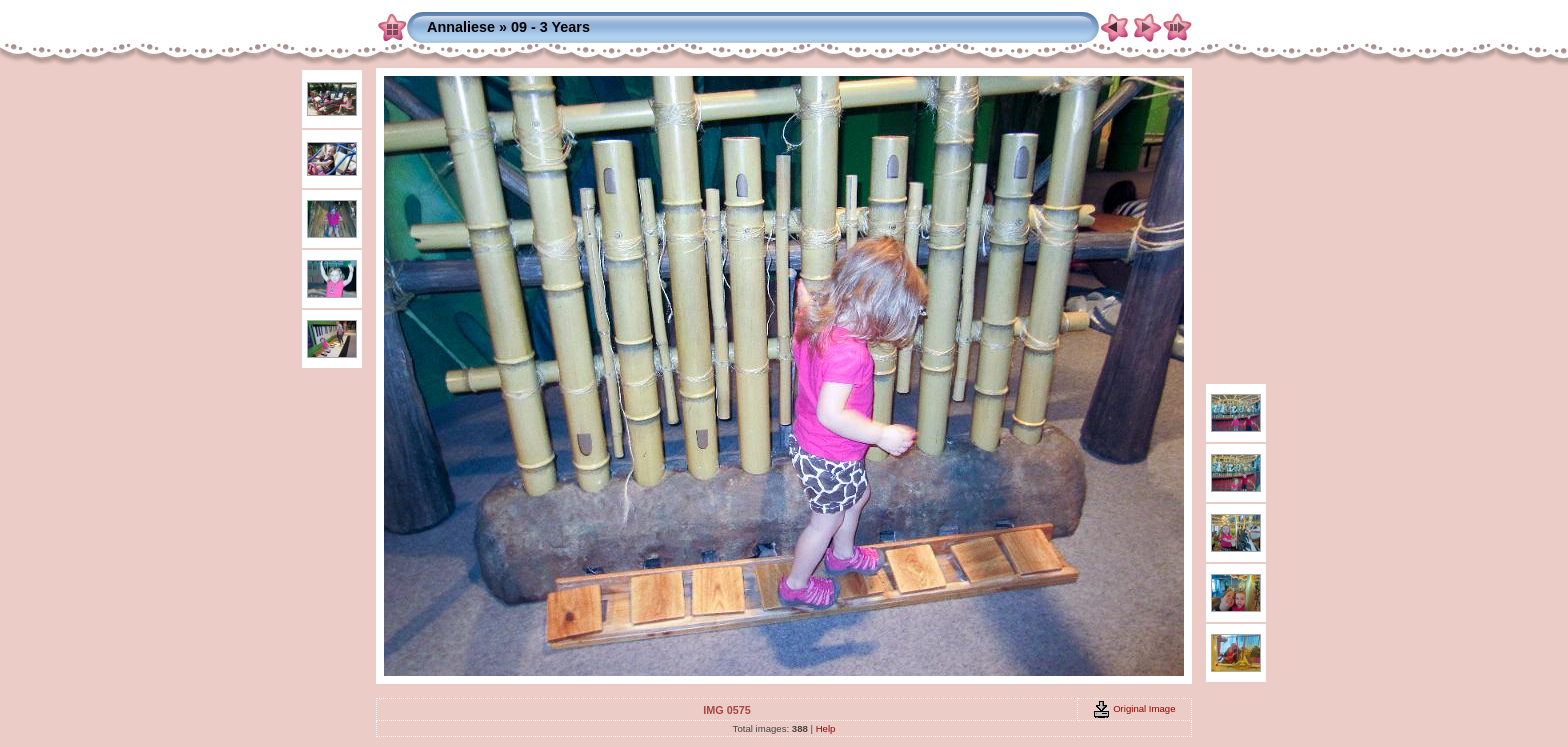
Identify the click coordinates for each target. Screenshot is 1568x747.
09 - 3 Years (550, 27)
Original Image (1134, 708)
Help (826, 728)
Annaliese (461, 27)
